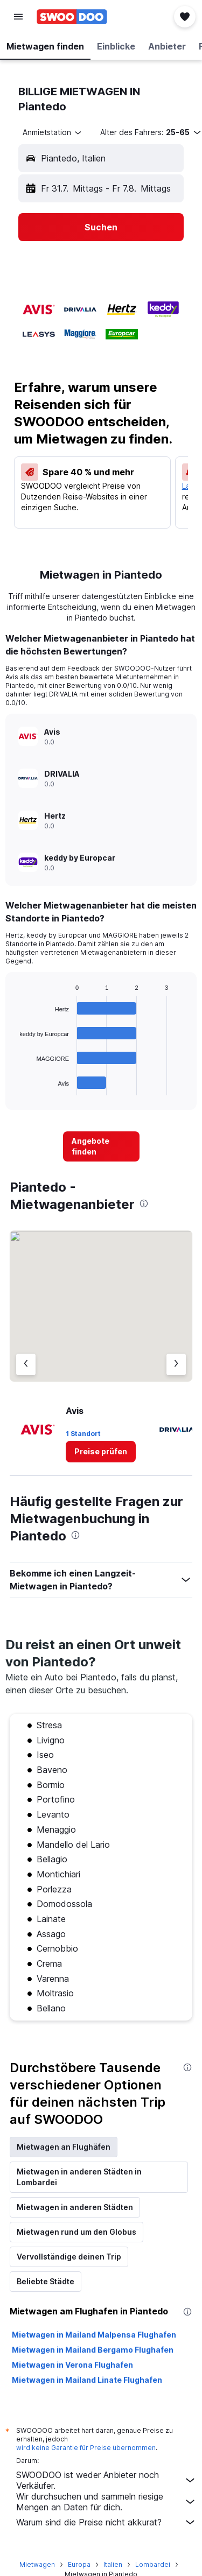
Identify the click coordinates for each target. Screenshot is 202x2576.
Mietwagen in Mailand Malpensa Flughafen (94, 2334)
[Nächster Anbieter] (176, 1364)
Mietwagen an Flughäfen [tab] (63, 2146)
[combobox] (52, 132)
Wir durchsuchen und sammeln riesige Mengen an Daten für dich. (106, 2501)
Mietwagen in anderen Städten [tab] (75, 2207)
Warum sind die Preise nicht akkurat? (106, 2522)
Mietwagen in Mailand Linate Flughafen (87, 2379)
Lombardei (152, 2564)
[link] (101, 1146)
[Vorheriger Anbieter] (26, 1364)
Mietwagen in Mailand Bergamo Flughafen (92, 2349)
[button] (18, 17)
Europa (79, 2564)
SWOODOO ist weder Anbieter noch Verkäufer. (106, 2480)
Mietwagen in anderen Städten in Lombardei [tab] (79, 2177)
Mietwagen (37, 2564)
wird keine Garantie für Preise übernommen (86, 2448)
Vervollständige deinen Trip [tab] (69, 2256)
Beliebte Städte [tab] (45, 2281)
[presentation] (144, 1203)
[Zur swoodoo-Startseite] (72, 16)
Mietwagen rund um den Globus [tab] (76, 2231)
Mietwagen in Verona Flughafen (72, 2364)
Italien (112, 2564)
